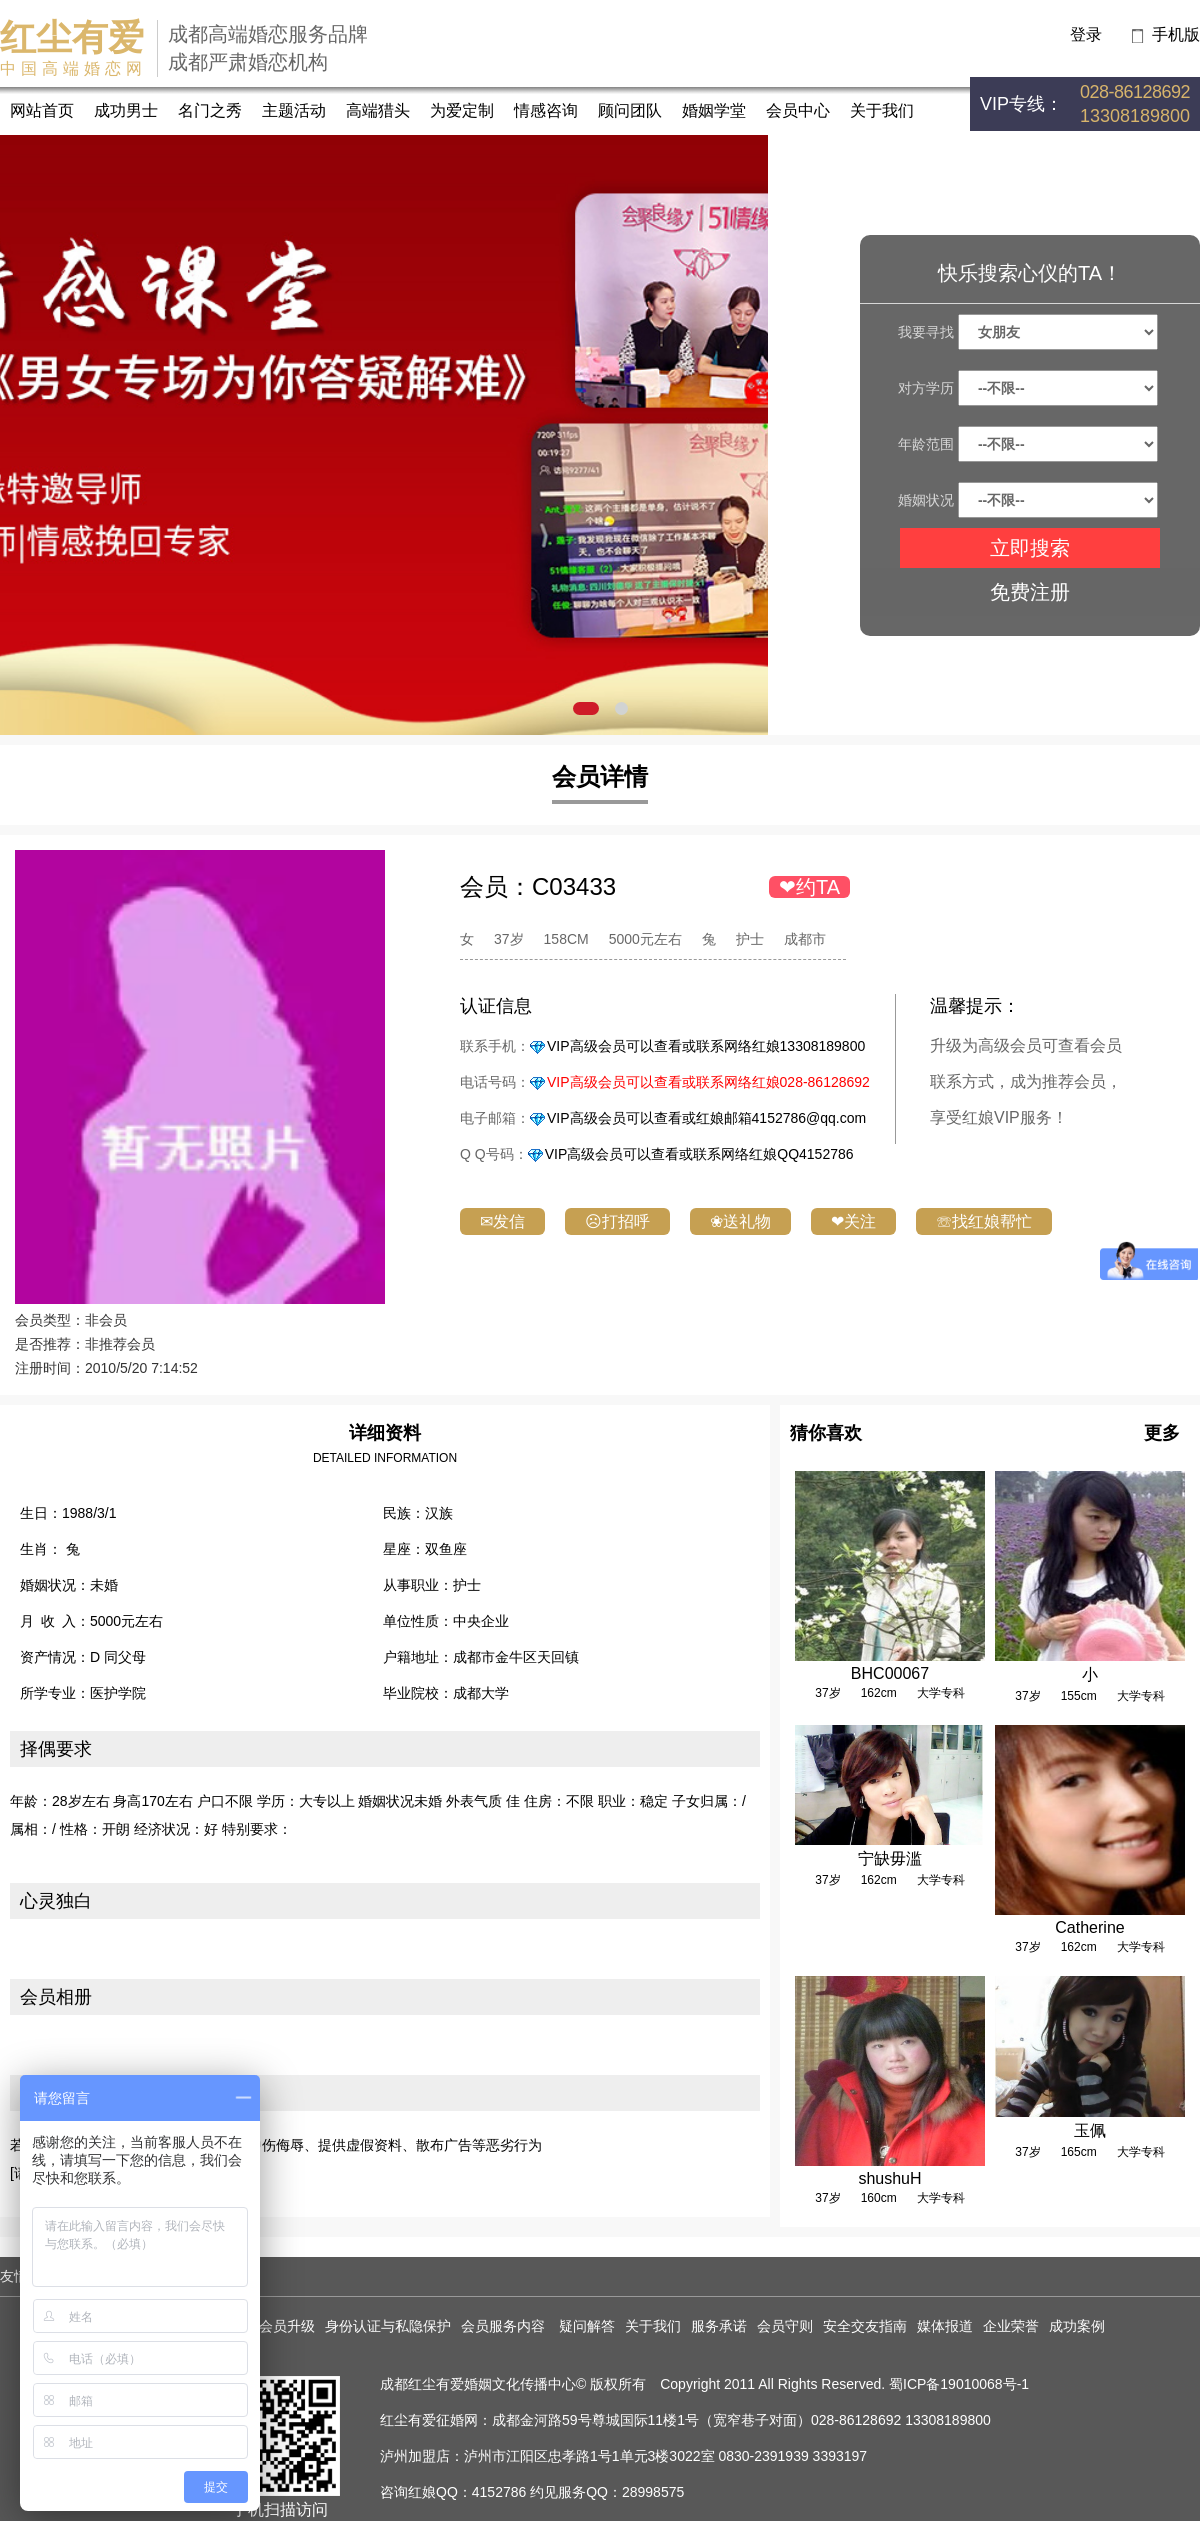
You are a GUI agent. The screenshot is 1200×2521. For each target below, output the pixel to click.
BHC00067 (890, 1673)
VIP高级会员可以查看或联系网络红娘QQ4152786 (699, 1154)
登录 (1086, 34)
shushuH (889, 2178)
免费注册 (1030, 592)
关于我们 (882, 110)
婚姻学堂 (714, 110)
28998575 (653, 2492)
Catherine (1089, 1927)
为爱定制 (462, 110)
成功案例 (1077, 2326)
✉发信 (502, 1221)
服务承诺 (719, 2326)
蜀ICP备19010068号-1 (959, 2384)
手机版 (1176, 34)
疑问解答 (587, 2326)
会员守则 (785, 2326)
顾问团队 (630, 110)
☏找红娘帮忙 (984, 1221)
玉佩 (1090, 2130)
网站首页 (42, 110)
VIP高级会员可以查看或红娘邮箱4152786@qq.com (706, 1118)
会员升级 (287, 2326)
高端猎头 (378, 110)
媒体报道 (945, 2326)
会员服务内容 (505, 2326)
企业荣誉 (1011, 2326)
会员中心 (798, 110)
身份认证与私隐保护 (388, 2326)
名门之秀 (210, 110)
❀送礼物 (740, 1221)
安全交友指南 (865, 2326)
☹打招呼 (617, 1221)
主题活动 (294, 110)
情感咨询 (546, 110)
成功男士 (126, 110)
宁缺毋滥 (890, 1858)
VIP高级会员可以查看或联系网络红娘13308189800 (706, 1046)
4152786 (499, 2492)
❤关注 (853, 1221)
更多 (1162, 1433)
